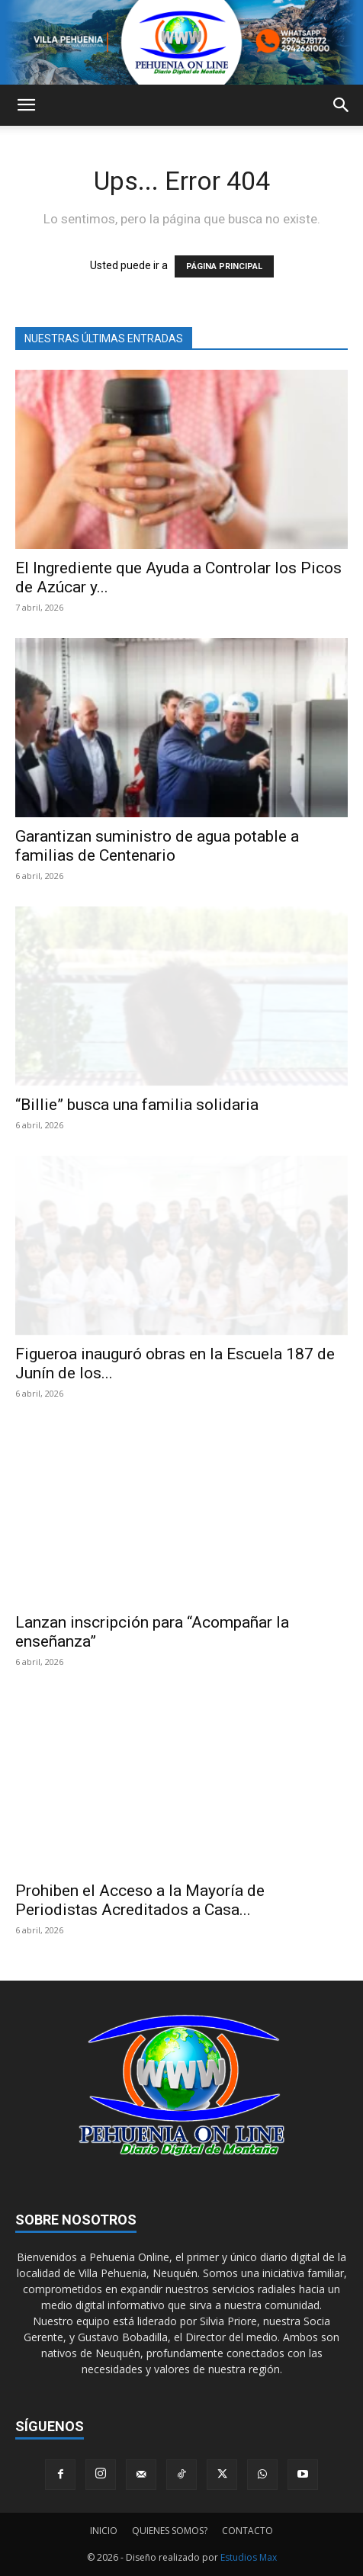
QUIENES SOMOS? (169, 2530)
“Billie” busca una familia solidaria (137, 1105)
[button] (26, 105)
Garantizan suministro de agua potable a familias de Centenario (157, 846)
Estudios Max (248, 2557)
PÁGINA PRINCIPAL (224, 266)
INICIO (103, 2530)
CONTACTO (247, 2530)
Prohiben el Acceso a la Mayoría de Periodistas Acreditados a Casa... (140, 1900)
